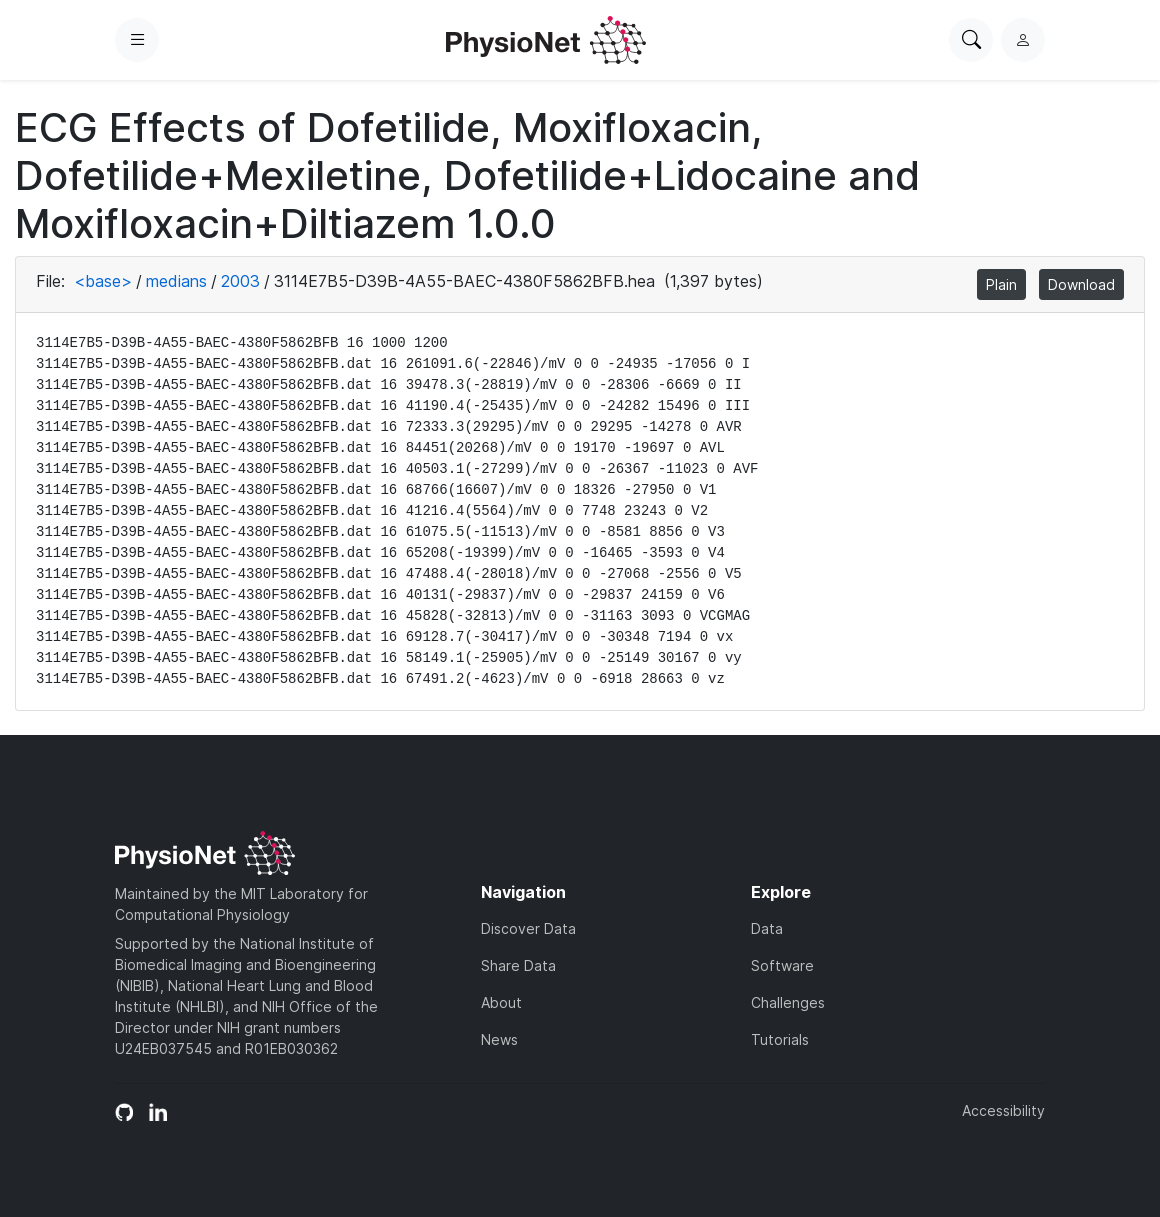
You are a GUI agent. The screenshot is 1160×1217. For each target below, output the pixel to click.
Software (782, 965)
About (501, 1002)
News (499, 1039)
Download (1081, 284)
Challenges (788, 1002)
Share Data (518, 965)
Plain (1001, 284)
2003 (240, 281)
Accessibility (1003, 1110)
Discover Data (528, 928)
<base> (103, 281)
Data (767, 928)
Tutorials (780, 1039)
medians (176, 281)
